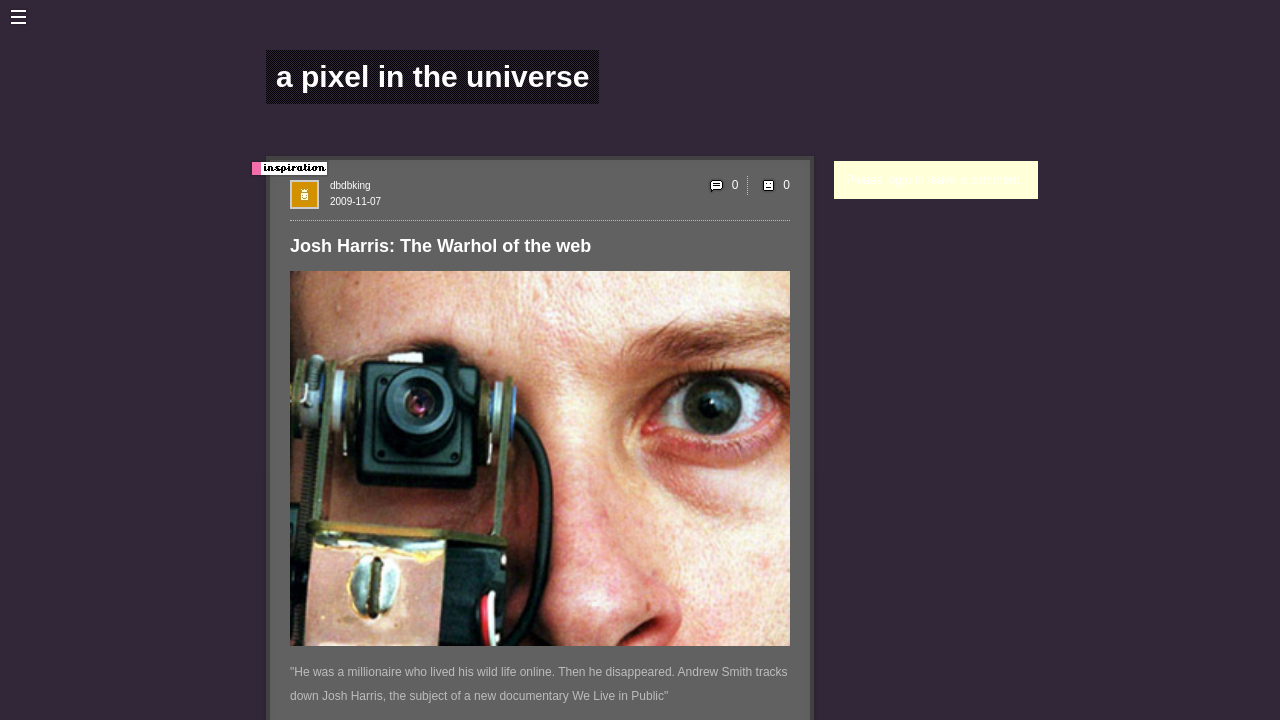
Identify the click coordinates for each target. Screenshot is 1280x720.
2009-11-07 (355, 201)
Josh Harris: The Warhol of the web (440, 246)
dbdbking (350, 185)
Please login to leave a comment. (934, 180)
